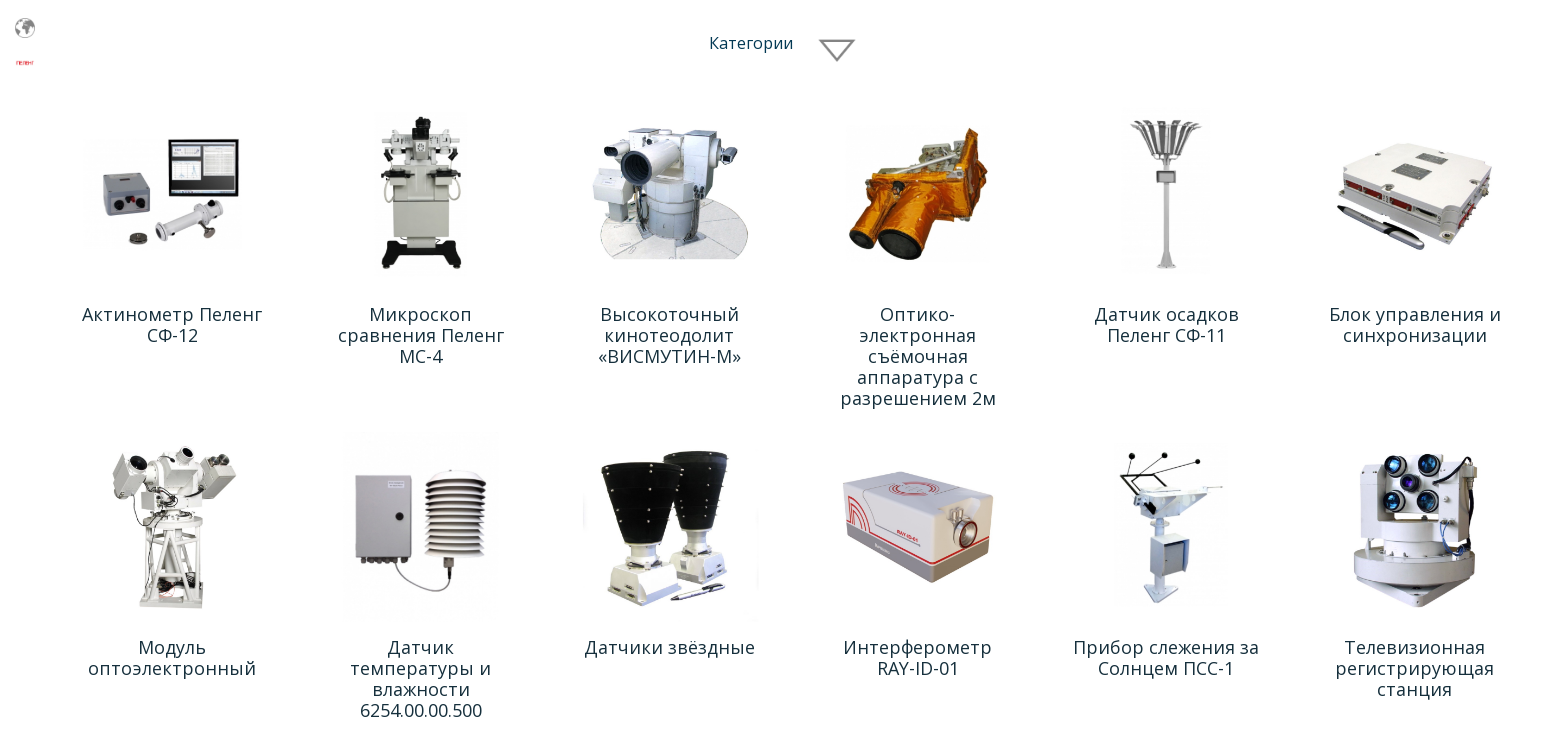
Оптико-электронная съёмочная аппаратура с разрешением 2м (918, 356)
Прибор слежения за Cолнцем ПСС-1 (1166, 657)
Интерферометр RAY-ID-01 (917, 657)
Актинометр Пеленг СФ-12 (172, 324)
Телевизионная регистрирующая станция (1414, 668)
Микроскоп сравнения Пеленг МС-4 (421, 335)
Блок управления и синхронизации (1415, 324)
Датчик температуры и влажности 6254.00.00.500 (420, 678)
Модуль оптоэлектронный (172, 657)
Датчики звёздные (669, 647)
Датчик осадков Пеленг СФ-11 (1166, 324)
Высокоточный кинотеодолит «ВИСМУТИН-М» (669, 335)
